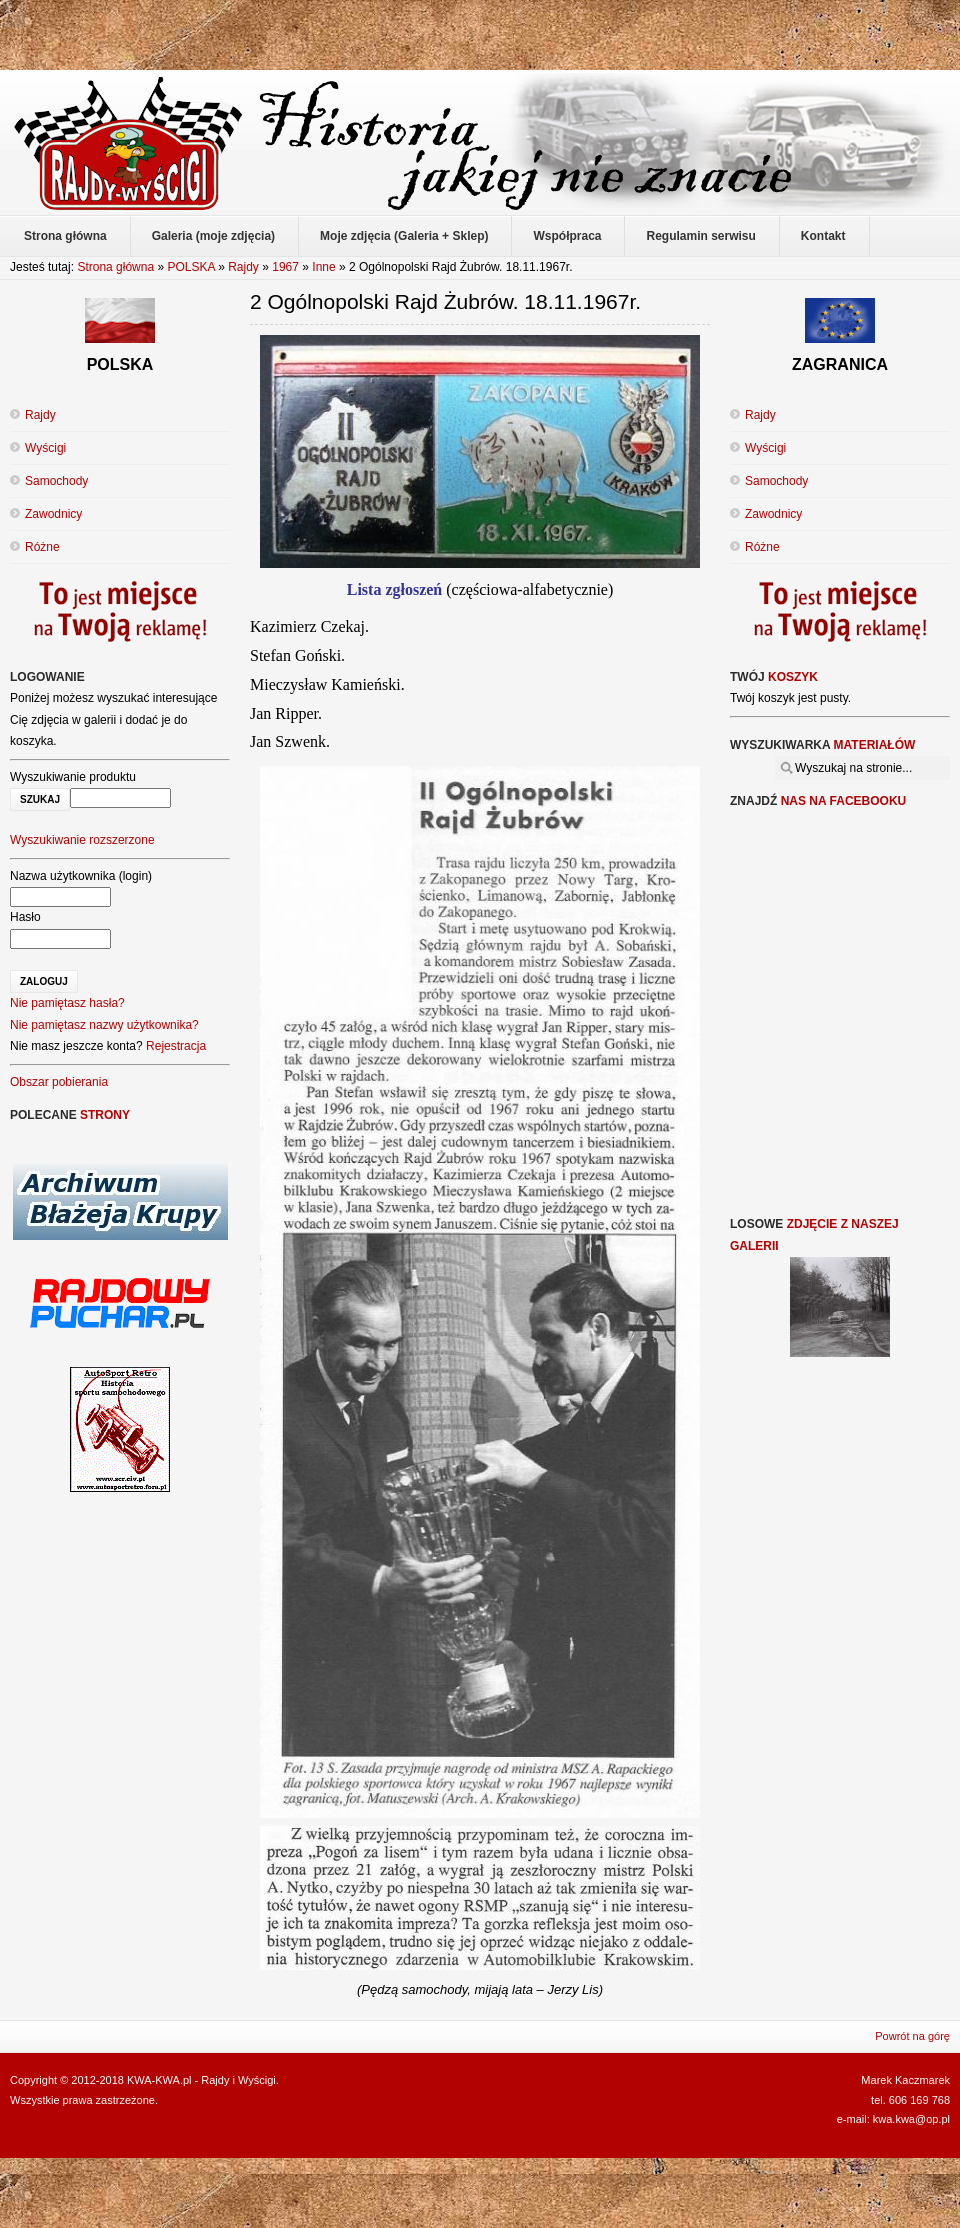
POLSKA (190, 267)
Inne (323, 267)
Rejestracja (176, 1046)
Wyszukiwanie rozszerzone (82, 840)
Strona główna (115, 267)
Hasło (25, 917)
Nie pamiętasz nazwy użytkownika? (104, 1025)
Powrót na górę (912, 2036)
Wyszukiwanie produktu (73, 777)
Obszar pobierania (59, 1082)
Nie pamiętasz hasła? (67, 1003)
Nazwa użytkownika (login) (81, 876)
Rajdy (243, 267)
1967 (285, 267)
